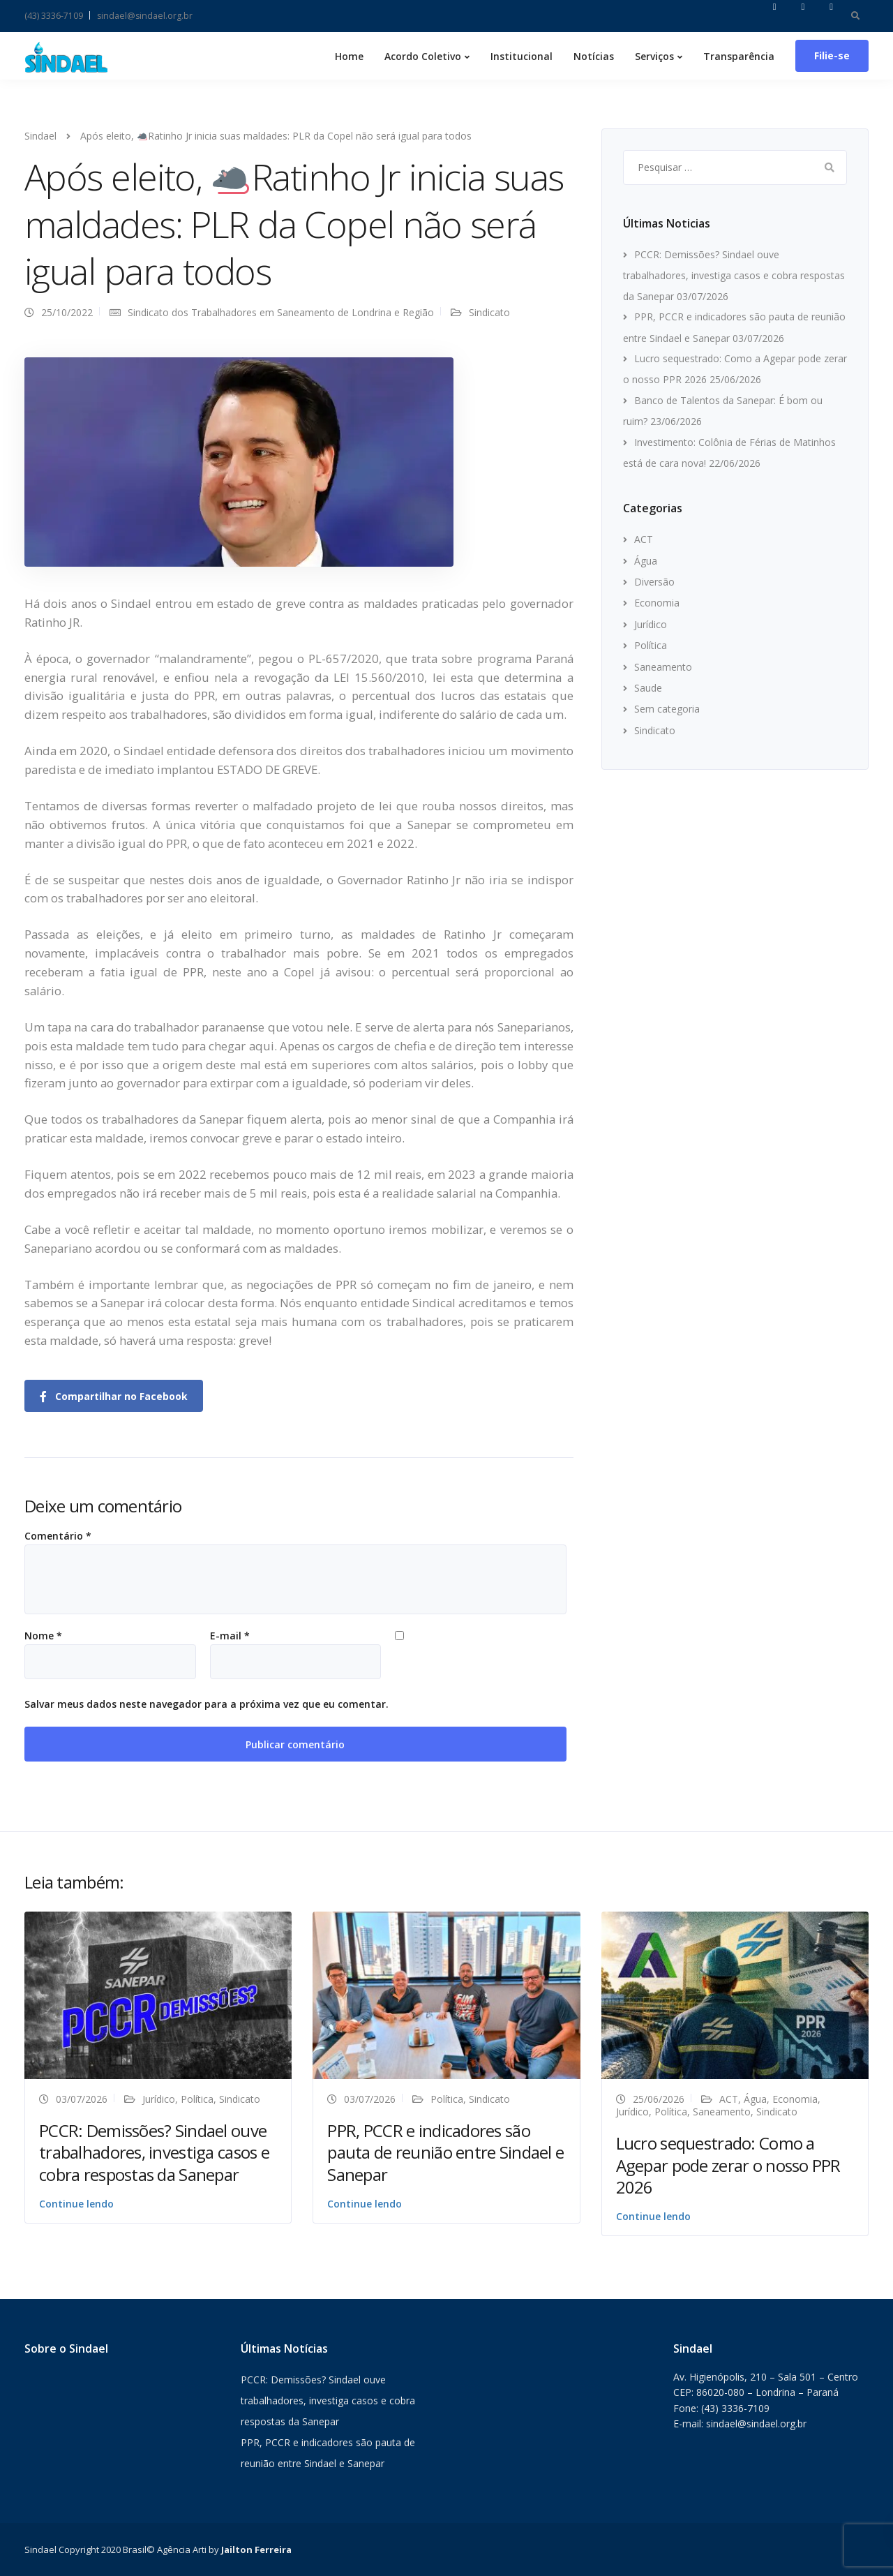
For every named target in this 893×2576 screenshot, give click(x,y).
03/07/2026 (81, 2099)
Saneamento (663, 666)
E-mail (230, 1636)
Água (645, 560)
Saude (648, 687)
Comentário (57, 1536)
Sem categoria (667, 708)
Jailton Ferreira (256, 2549)
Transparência (738, 56)
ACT (643, 539)
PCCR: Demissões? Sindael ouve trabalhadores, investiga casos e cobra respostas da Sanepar (734, 275)
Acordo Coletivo (422, 56)
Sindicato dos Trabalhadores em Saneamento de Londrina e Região (281, 312)
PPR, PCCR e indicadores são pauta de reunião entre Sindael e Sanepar (445, 2152)
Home (349, 56)
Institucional (521, 56)
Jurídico (650, 624)
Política (650, 645)
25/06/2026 (658, 2099)
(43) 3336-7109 (53, 16)
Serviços (654, 56)
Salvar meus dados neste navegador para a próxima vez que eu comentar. (206, 1704)
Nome (43, 1636)
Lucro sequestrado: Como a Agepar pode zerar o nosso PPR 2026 (728, 2164)
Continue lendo (76, 2203)
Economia (657, 602)
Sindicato (489, 312)
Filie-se (832, 55)
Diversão (654, 581)
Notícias (593, 56)
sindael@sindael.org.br (145, 16)
